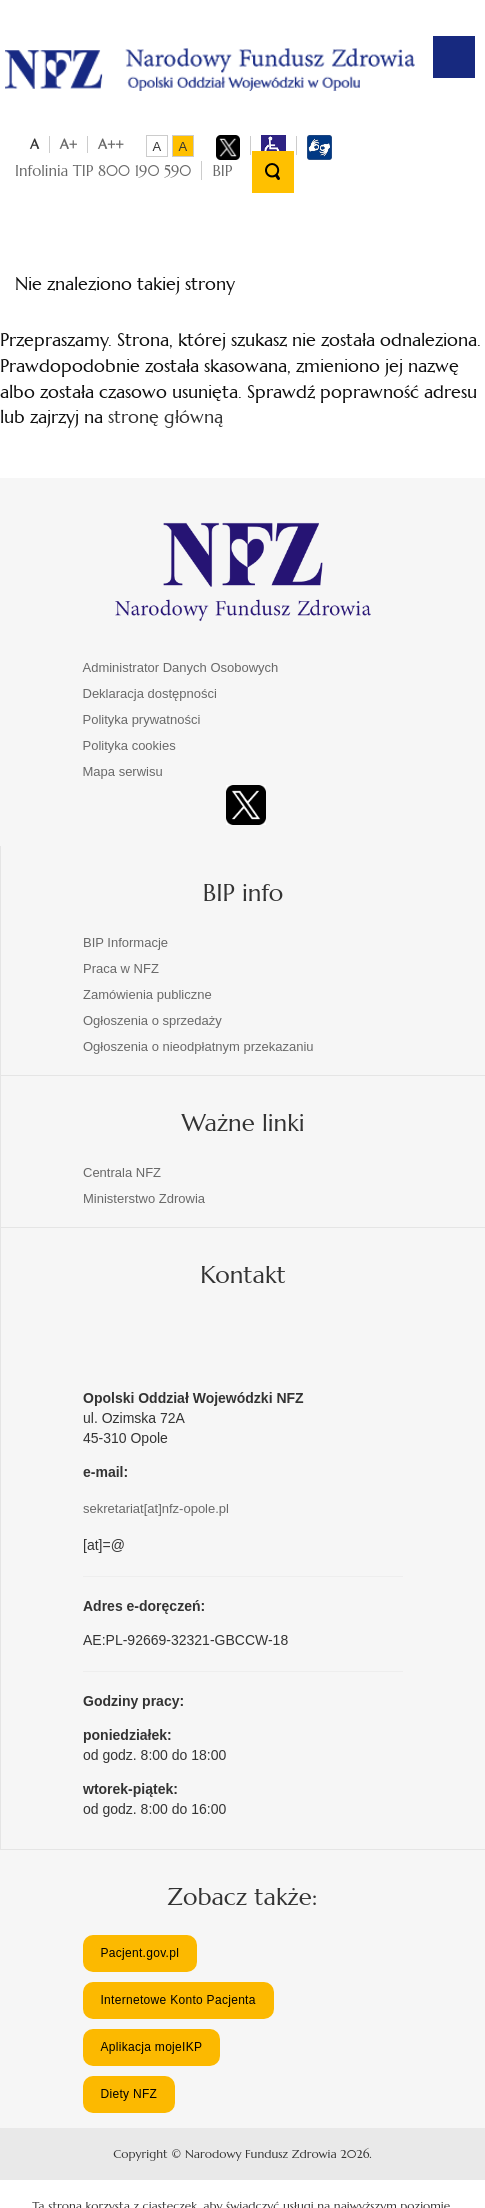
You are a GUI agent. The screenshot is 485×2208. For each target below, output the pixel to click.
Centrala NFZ (122, 1172)
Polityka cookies (129, 745)
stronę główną (165, 416)
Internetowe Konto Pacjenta (177, 2000)
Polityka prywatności (142, 719)
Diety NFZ (128, 2094)
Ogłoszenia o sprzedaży (152, 1020)
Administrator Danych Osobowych (181, 667)
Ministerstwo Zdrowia (144, 1198)
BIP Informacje (125, 942)
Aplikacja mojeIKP (151, 2047)
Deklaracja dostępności (150, 693)
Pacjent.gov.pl (139, 1953)
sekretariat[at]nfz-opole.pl (156, 1508)
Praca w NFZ (121, 968)
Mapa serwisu (123, 771)
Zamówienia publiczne (147, 994)
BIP (222, 170)
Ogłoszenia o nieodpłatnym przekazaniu (198, 1046)
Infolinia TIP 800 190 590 (103, 170)
